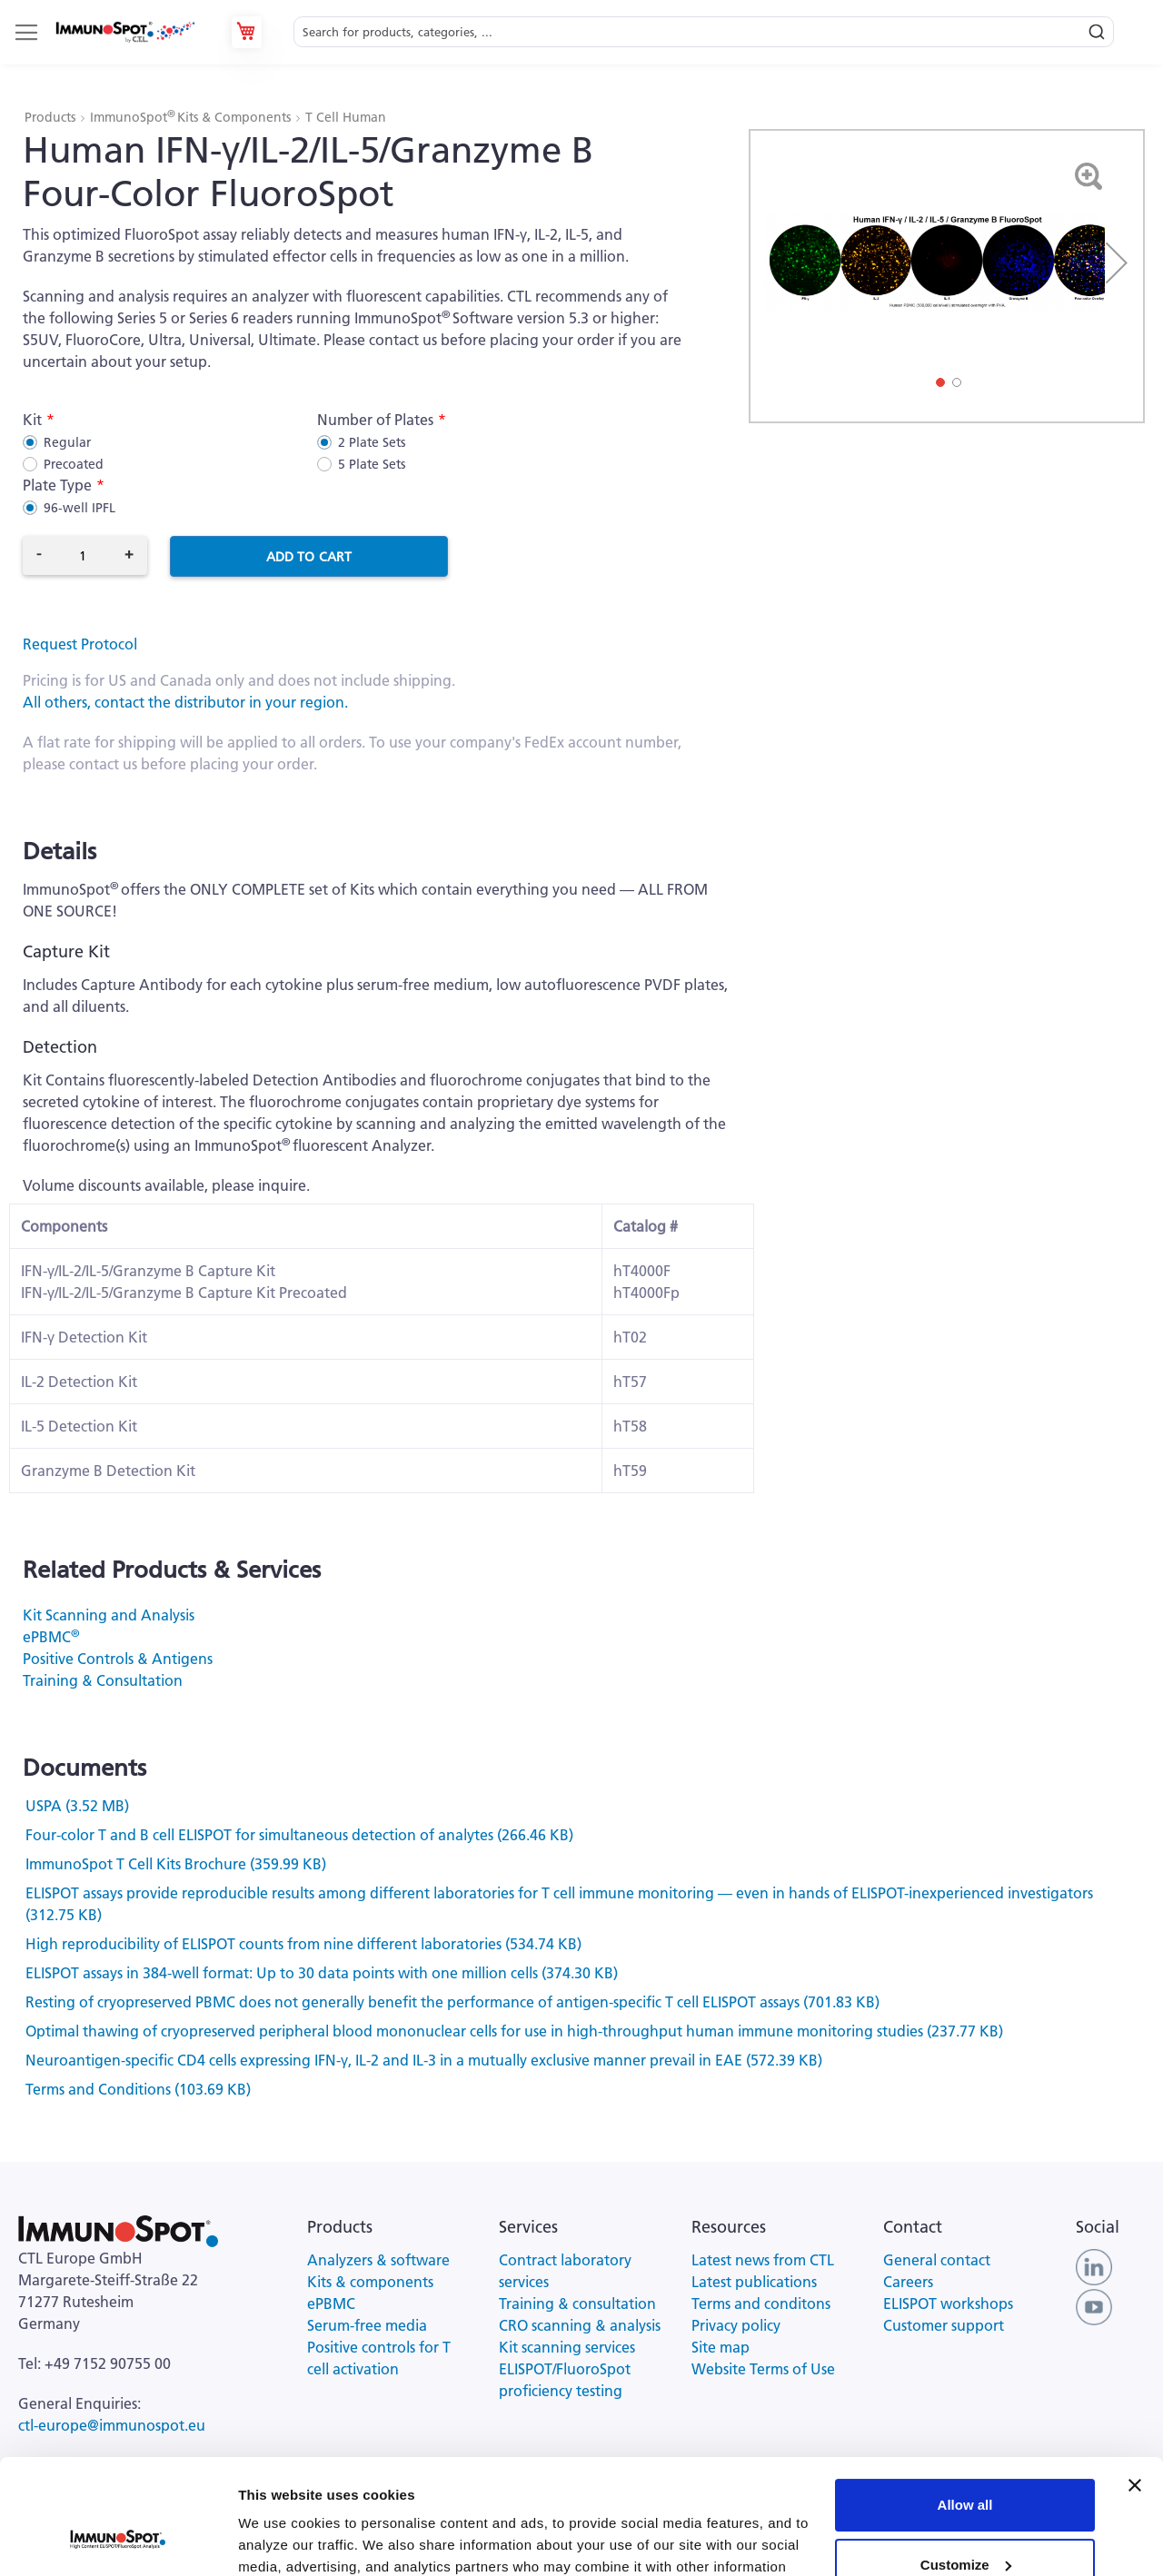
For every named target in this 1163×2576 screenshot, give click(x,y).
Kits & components (370, 2282)
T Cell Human (345, 117)
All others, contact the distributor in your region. (185, 702)
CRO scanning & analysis (580, 2325)
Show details (280, 2540)
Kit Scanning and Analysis (108, 1615)
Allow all (965, 2406)
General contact (936, 2260)
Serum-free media (367, 2325)
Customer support (943, 2325)
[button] (1117, 262)
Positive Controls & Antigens (118, 1659)
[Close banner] (1134, 2387)
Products (52, 117)
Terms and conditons (760, 2303)
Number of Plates (375, 420)
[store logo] (124, 33)
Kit (32, 420)
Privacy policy (735, 2325)
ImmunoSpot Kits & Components (192, 117)
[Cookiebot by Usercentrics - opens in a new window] (117, 2540)
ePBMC (51, 1637)
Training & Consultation (103, 1680)
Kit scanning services (567, 2347)
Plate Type (57, 485)
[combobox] (703, 32)
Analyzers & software (378, 2260)
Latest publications (754, 2282)
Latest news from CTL (762, 2260)
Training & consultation (577, 2303)
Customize (965, 2465)
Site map (720, 2347)
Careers (908, 2282)
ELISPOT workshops (948, 2303)
